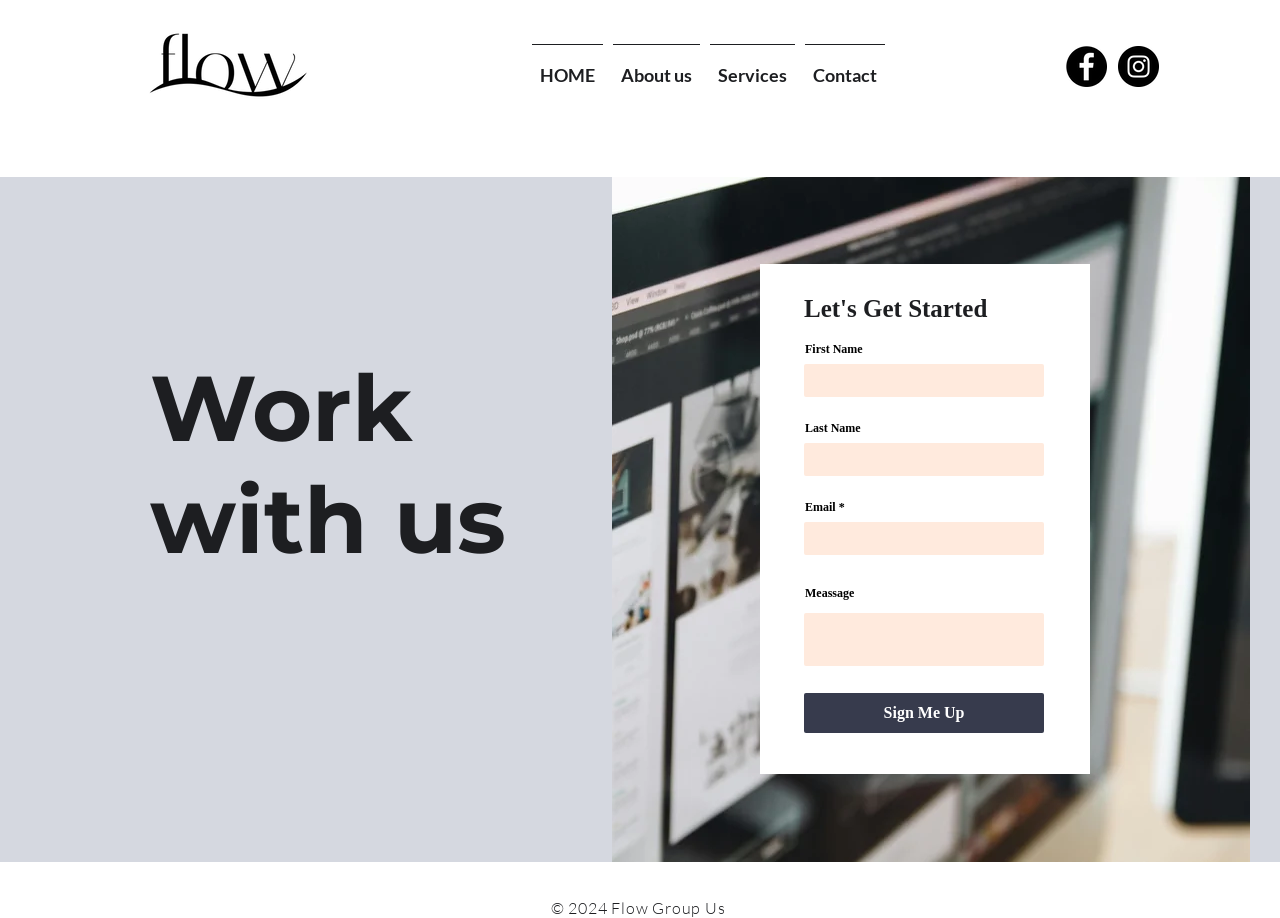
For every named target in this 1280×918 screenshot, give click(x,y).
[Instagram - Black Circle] (1138, 66)
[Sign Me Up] (924, 713)
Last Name (833, 428)
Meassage (829, 593)
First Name (834, 349)
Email (820, 507)
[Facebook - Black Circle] (1086, 66)
